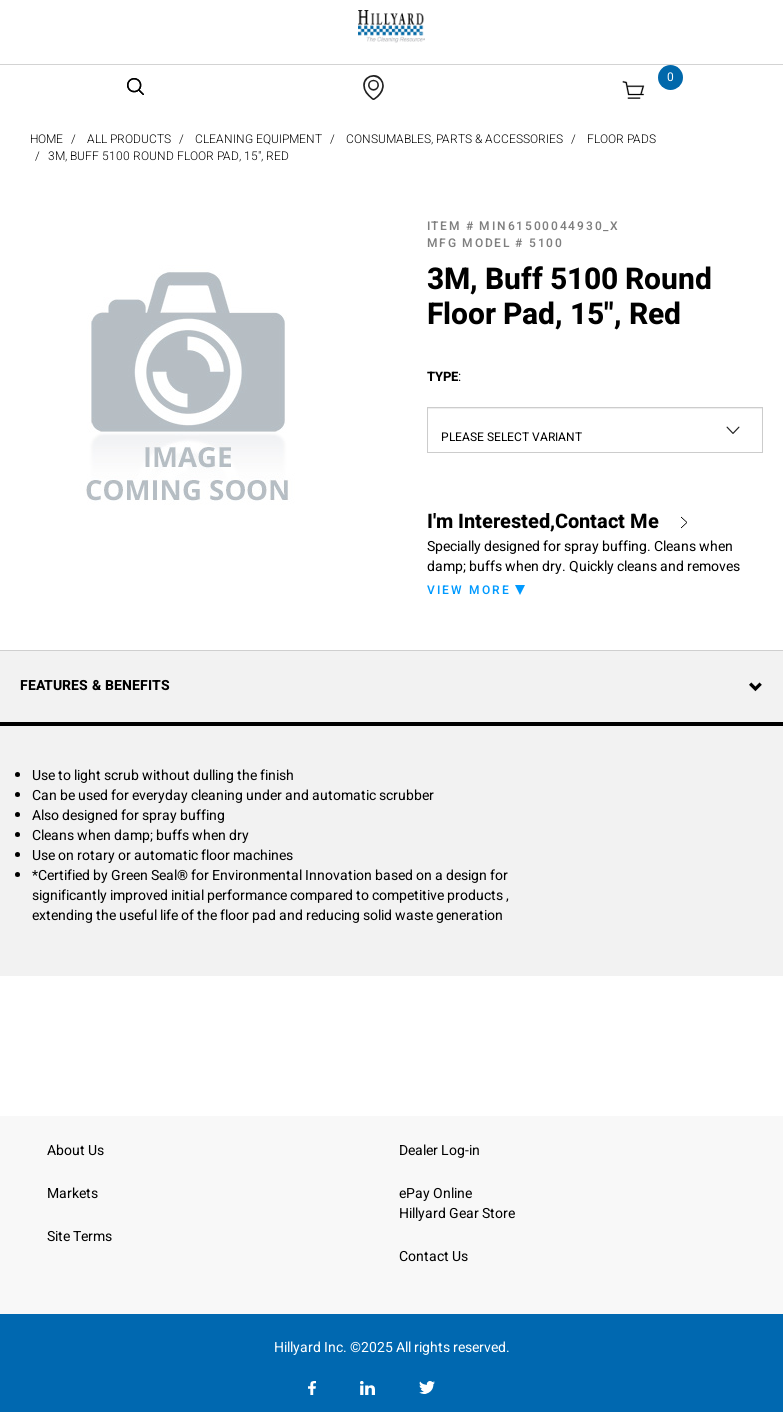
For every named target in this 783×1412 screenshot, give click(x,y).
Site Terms (79, 1236)
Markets (72, 1193)
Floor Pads (621, 139)
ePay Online (435, 1193)
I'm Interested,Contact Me (543, 522)
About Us (75, 1150)
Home (46, 139)
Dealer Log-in (439, 1150)
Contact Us (433, 1256)
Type (444, 377)
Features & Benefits (95, 685)
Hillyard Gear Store (457, 1213)
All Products (129, 139)
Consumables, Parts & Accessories (454, 139)
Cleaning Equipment (258, 139)
